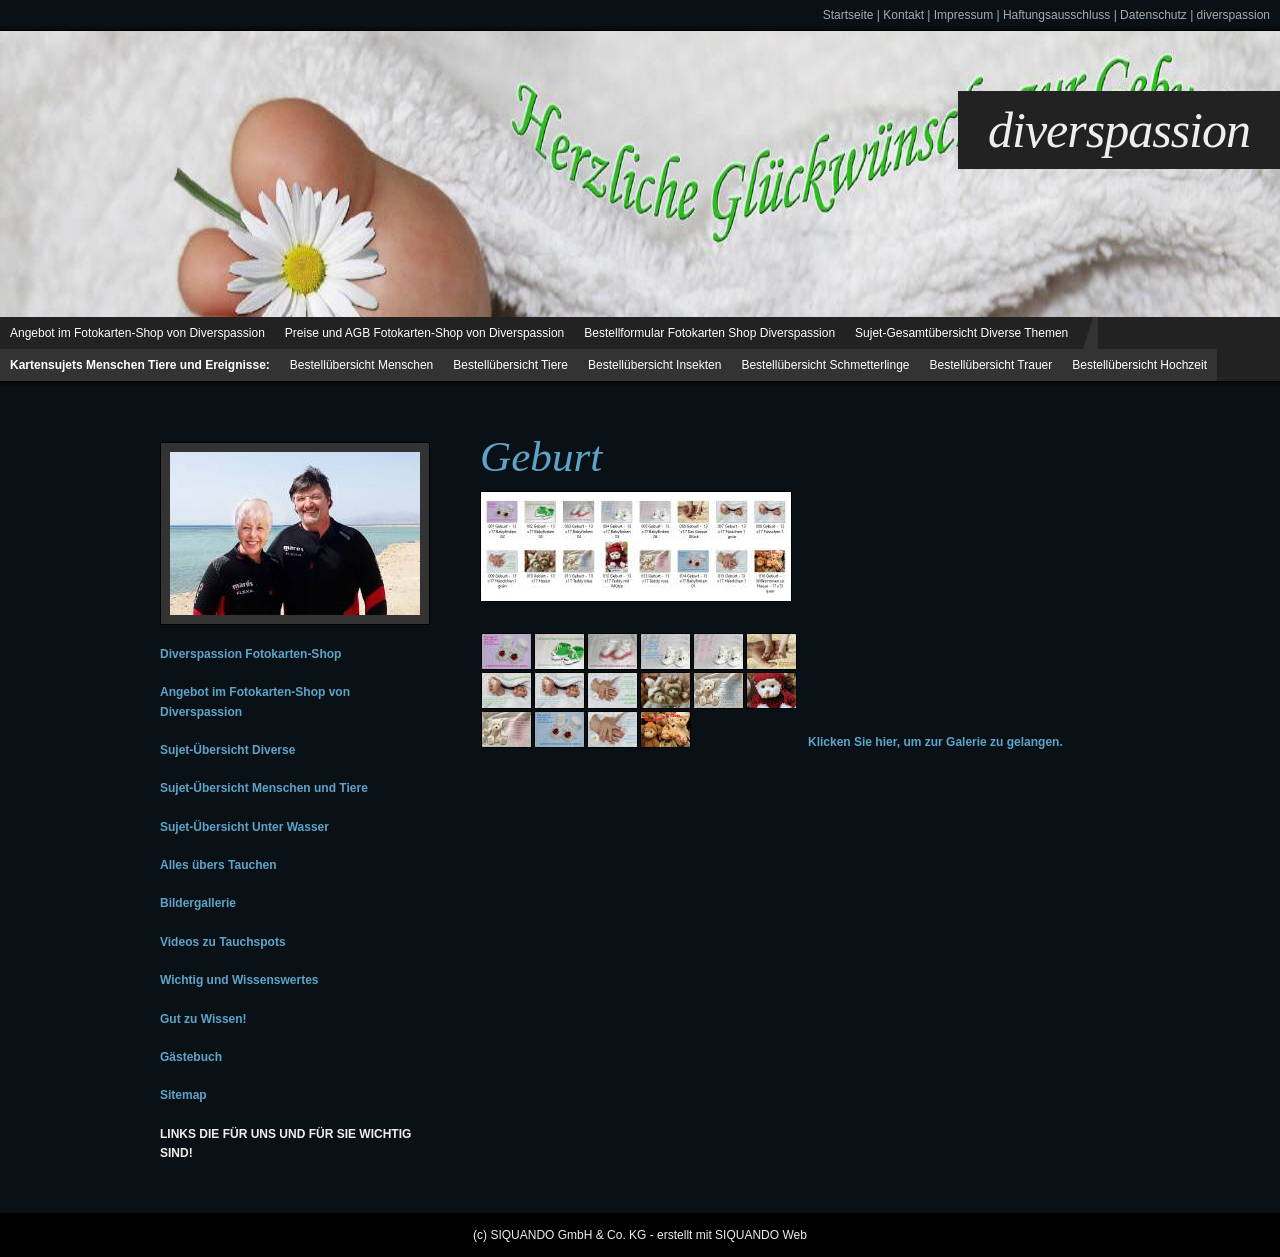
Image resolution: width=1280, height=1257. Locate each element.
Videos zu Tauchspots (223, 942)
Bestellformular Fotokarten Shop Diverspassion (709, 333)
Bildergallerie (198, 903)
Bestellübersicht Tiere (510, 365)
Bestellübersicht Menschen (361, 365)
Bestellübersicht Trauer (991, 365)
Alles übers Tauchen (218, 865)
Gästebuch (191, 1057)
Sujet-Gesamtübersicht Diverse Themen (961, 333)
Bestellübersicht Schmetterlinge (825, 365)
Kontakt (903, 15)
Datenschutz (1153, 15)
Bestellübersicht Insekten (654, 365)
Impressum (963, 15)
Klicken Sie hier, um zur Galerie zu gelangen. (935, 742)
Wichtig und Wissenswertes (239, 980)
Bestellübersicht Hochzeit (1139, 365)
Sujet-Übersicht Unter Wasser (244, 827)
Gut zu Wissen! (203, 1019)
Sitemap (183, 1095)
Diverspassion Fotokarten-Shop (250, 654)
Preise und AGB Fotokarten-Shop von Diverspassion (424, 333)
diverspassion (1233, 15)
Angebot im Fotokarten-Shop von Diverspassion (137, 333)
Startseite (848, 15)
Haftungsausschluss (1056, 15)
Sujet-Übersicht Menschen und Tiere (264, 788)
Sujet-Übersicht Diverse (227, 750)
